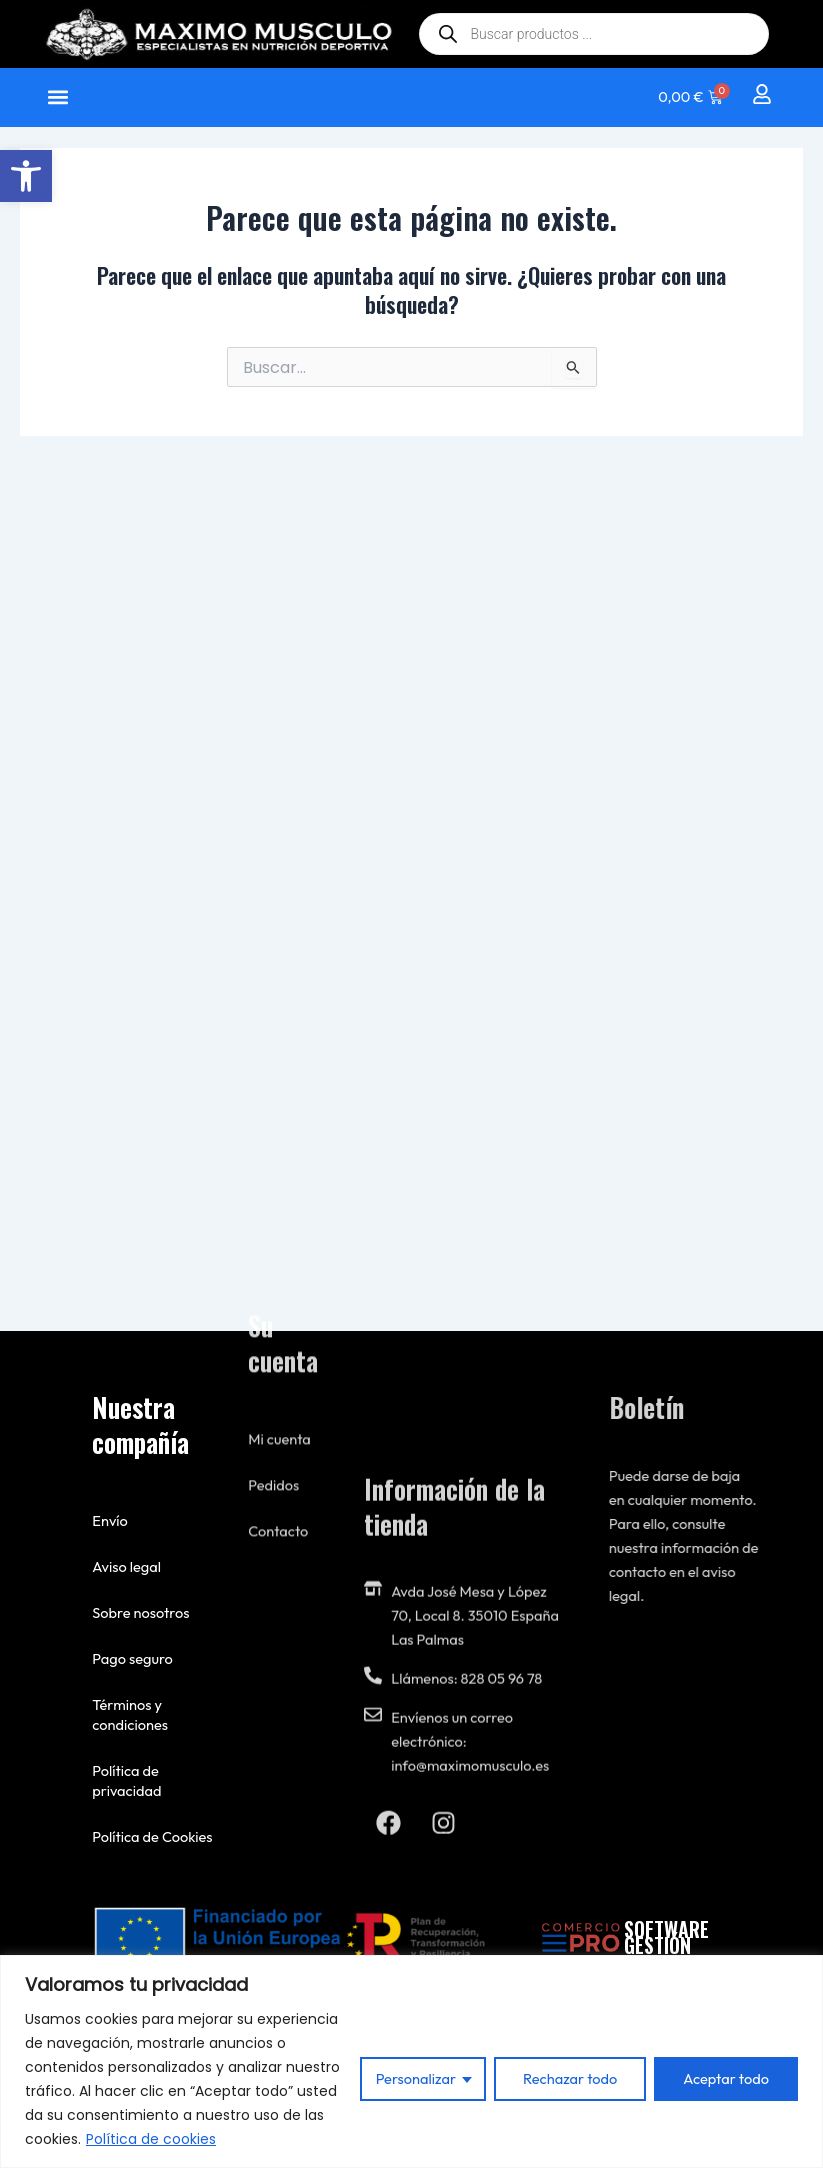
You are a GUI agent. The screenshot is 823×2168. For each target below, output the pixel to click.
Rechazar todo (570, 2078)
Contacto (278, 1312)
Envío (104, 1520)
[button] (26, 176)
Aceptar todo (726, 2078)
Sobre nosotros (134, 1612)
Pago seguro (126, 1658)
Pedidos (273, 1266)
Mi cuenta (279, 1220)
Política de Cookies (146, 1836)
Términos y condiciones (124, 1714)
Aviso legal (120, 1566)
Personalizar (416, 2078)
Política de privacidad (120, 1780)
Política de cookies (151, 2139)
